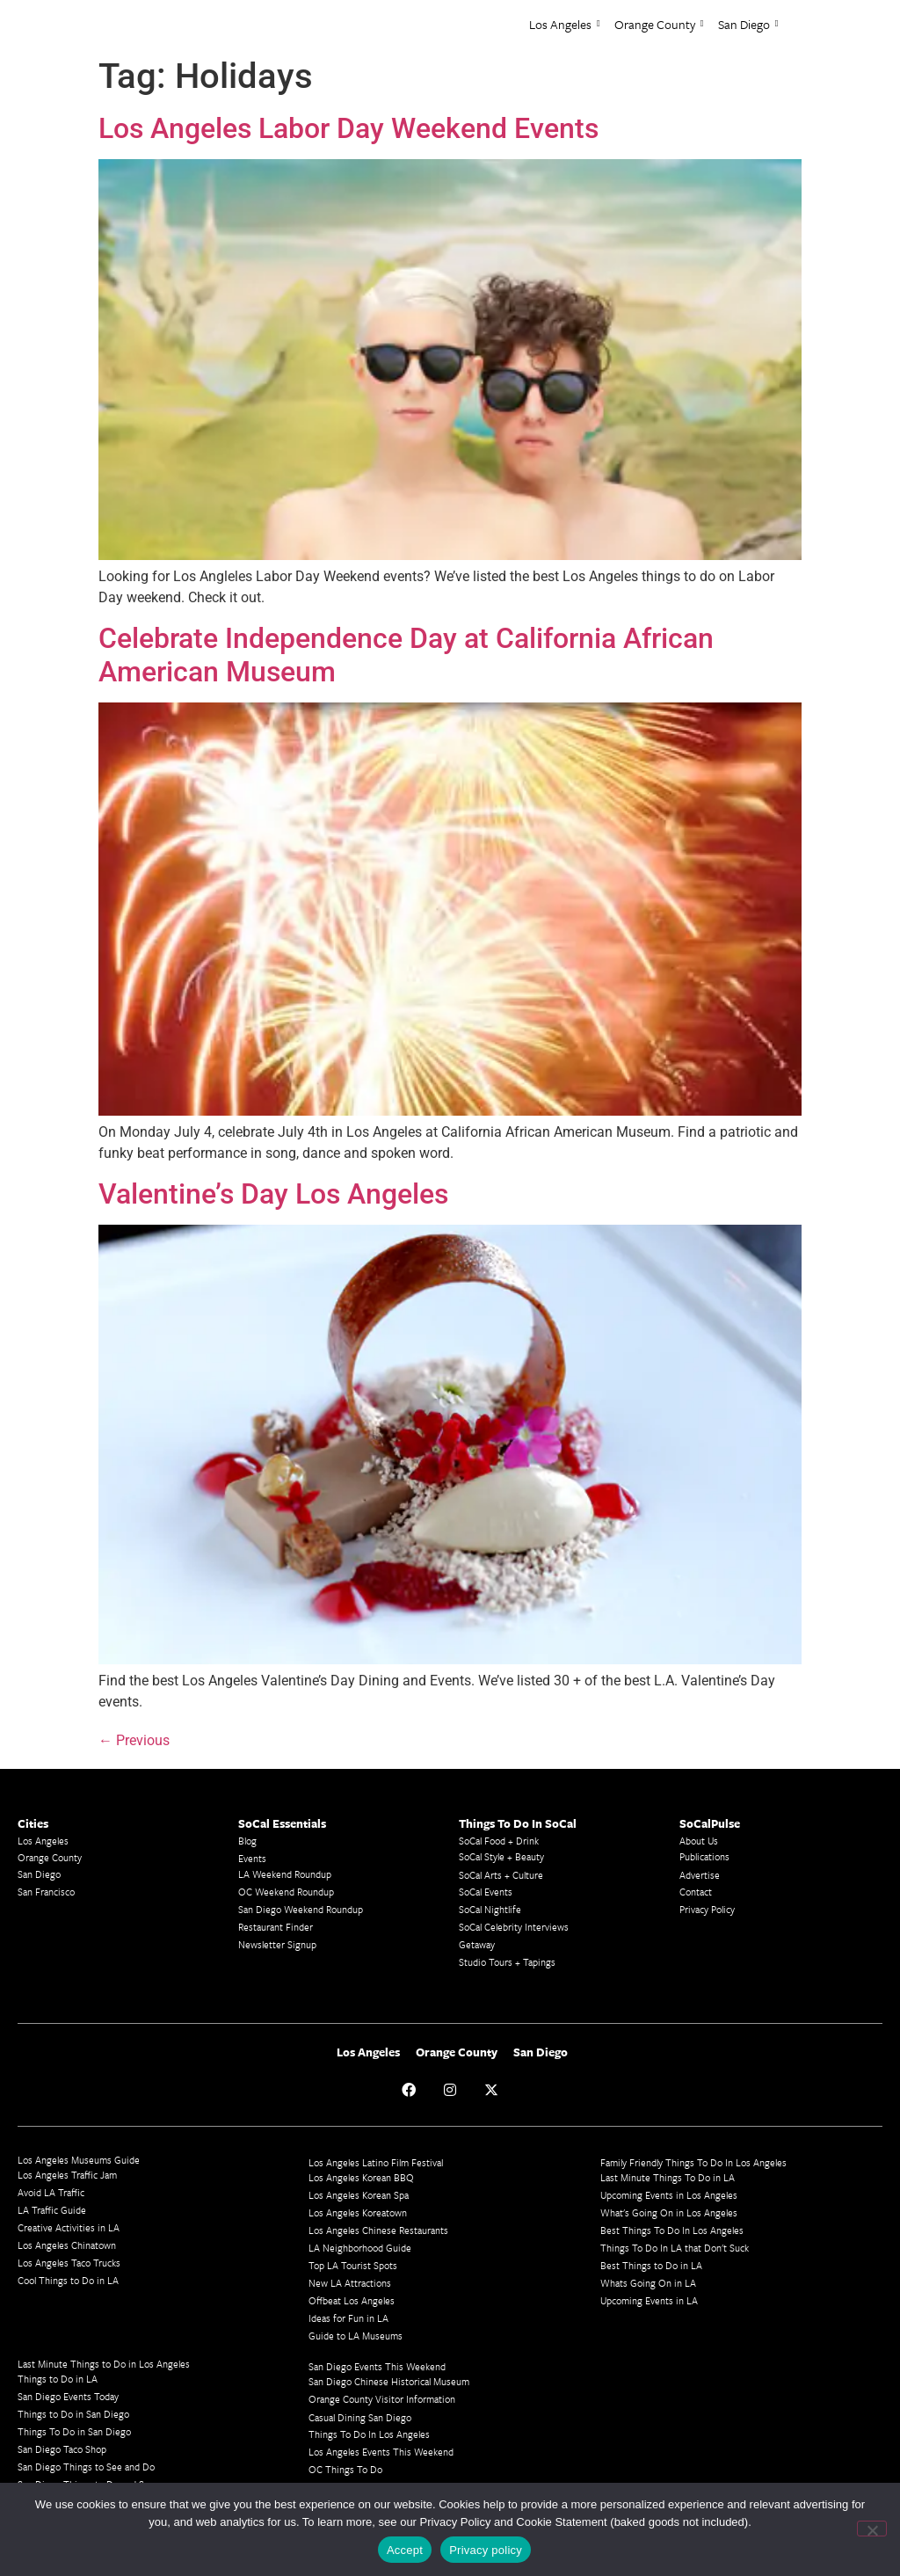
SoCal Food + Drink (499, 1840)
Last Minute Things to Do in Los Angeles (104, 2363)
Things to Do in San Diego (73, 2413)
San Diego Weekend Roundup (300, 1909)
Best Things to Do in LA (651, 2265)
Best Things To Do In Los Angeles (672, 2230)
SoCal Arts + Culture (501, 1874)
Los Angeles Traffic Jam (67, 2174)
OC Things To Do (345, 2469)
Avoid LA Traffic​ (51, 2192)
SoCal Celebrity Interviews (514, 1926)
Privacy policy (485, 2550)
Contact (695, 1891)
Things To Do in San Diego (74, 2431)
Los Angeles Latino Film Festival (375, 2162)
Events (252, 1858)
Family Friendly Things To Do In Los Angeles (693, 2162)
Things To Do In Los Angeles (369, 2434)
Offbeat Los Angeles (351, 2300)
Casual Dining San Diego (359, 2417)
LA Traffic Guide (52, 2209)
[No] (872, 2528)
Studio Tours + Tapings (507, 1961)
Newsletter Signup (277, 1944)
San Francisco (46, 1891)
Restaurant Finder (275, 1926)
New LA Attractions (349, 2282)
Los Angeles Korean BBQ (361, 2177)
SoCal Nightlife (490, 1909)
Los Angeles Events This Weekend (381, 2451)
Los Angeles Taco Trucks (69, 2262)
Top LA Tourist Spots (352, 2265)
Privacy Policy (707, 1909)
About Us (698, 1840)
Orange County (659, 24)
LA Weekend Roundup (284, 1874)
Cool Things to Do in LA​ (68, 2280)
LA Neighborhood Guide (359, 2247)
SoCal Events (485, 1891)
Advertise (699, 1874)
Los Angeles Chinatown (67, 2245)
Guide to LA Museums (355, 2335)
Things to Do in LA (58, 2378)
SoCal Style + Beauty (501, 1856)
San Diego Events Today (68, 2396)
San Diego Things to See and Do (86, 2466)
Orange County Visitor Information (381, 2398)
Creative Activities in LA (69, 2227)
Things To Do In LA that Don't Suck (674, 2247)
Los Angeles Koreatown (357, 2212)
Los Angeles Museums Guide (79, 2159)
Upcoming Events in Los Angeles (668, 2194)
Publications (704, 1856)
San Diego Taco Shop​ (62, 2448)
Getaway (477, 1944)
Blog (247, 1840)
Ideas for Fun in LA (348, 2317)
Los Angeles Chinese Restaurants (378, 2230)
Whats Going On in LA (648, 2282)
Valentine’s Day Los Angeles (273, 1194)
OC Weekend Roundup (286, 1891)
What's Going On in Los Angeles (668, 2212)
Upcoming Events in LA (649, 2300)
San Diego (748, 24)
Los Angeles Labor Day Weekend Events (348, 128)
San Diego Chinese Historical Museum (388, 2381)
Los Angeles (564, 24)
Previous (134, 1740)
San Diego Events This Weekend (377, 2366)
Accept (405, 2550)
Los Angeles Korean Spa (358, 2194)
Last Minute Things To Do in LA (667, 2177)
